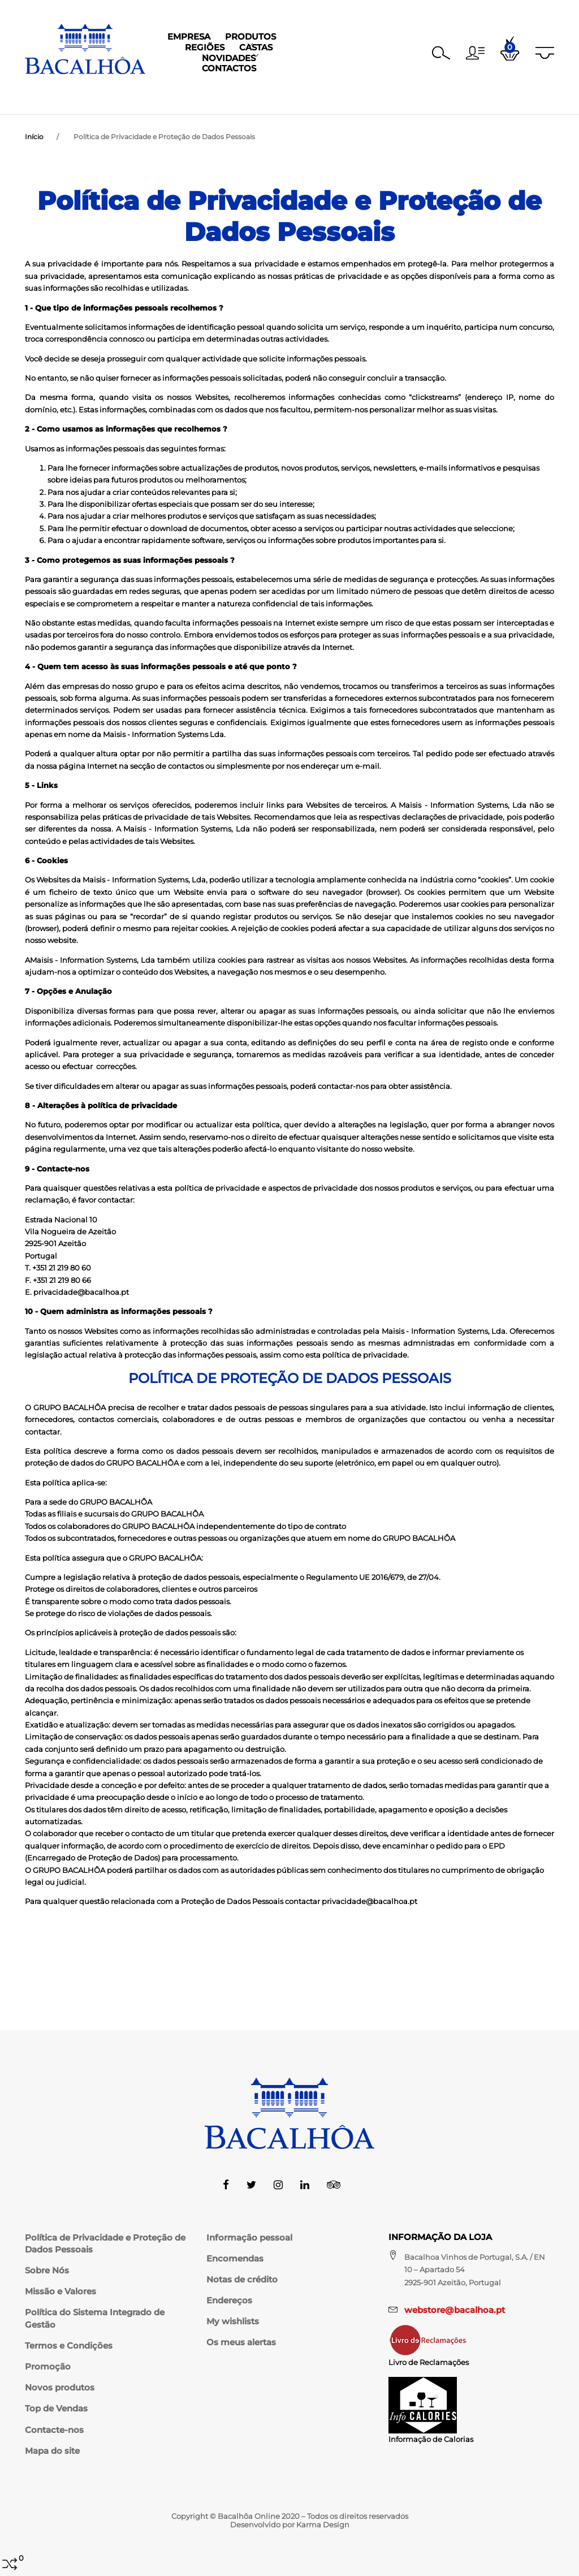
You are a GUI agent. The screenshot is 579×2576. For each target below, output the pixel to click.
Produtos (198, 95)
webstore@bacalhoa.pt (454, 2310)
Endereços (229, 2300)
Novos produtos (59, 2388)
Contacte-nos (54, 2430)
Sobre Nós (47, 2270)
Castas (309, 95)
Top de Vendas (56, 2408)
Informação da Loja (440, 2237)
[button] (475, 53)
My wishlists (232, 2321)
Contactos (436, 95)
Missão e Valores (60, 2291)
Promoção (48, 2367)
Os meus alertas (241, 2342)
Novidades (368, 95)
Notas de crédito (242, 2280)
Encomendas (234, 2259)
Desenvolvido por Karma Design (289, 2524)
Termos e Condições (69, 2346)
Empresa (136, 95)
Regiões (258, 95)
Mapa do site (52, 2451)
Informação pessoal (249, 2238)
